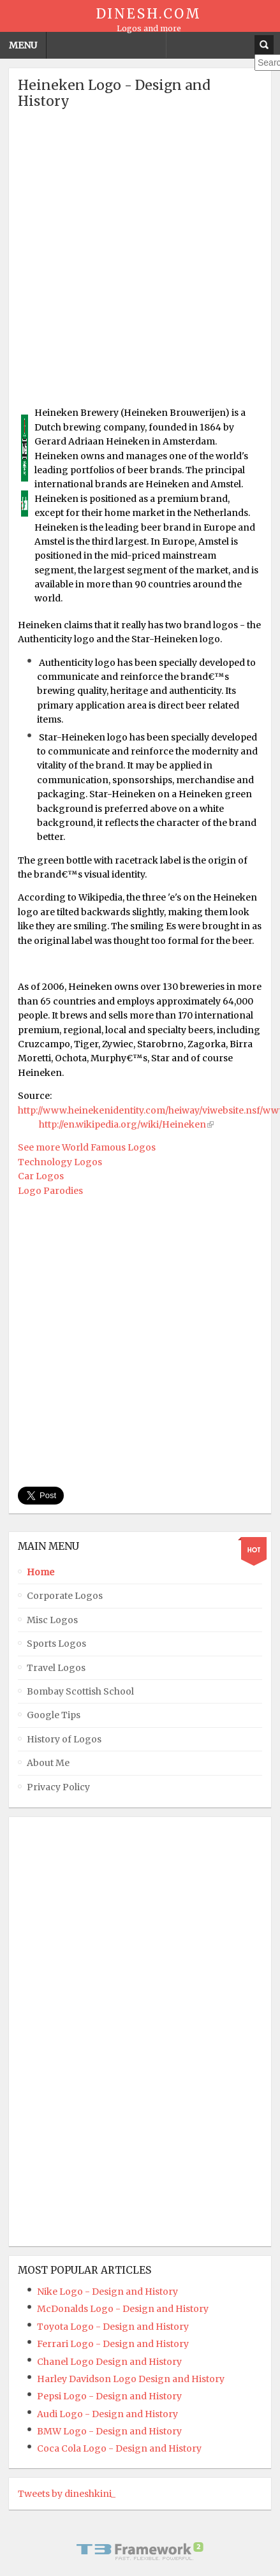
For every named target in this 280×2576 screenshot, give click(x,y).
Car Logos (41, 1176)
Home (40, 1572)
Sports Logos (56, 1643)
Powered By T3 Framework (140, 2551)
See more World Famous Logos (87, 1147)
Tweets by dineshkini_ (66, 2493)
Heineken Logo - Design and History (114, 93)
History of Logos (64, 1739)
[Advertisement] (140, 262)
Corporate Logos (65, 1595)
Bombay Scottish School (80, 1691)
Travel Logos (56, 1668)
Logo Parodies (50, 1190)
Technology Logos (60, 1162)
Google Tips (53, 1715)
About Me (48, 1763)
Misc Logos (52, 1620)
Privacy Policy (58, 1787)
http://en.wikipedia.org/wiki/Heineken (122, 1124)
